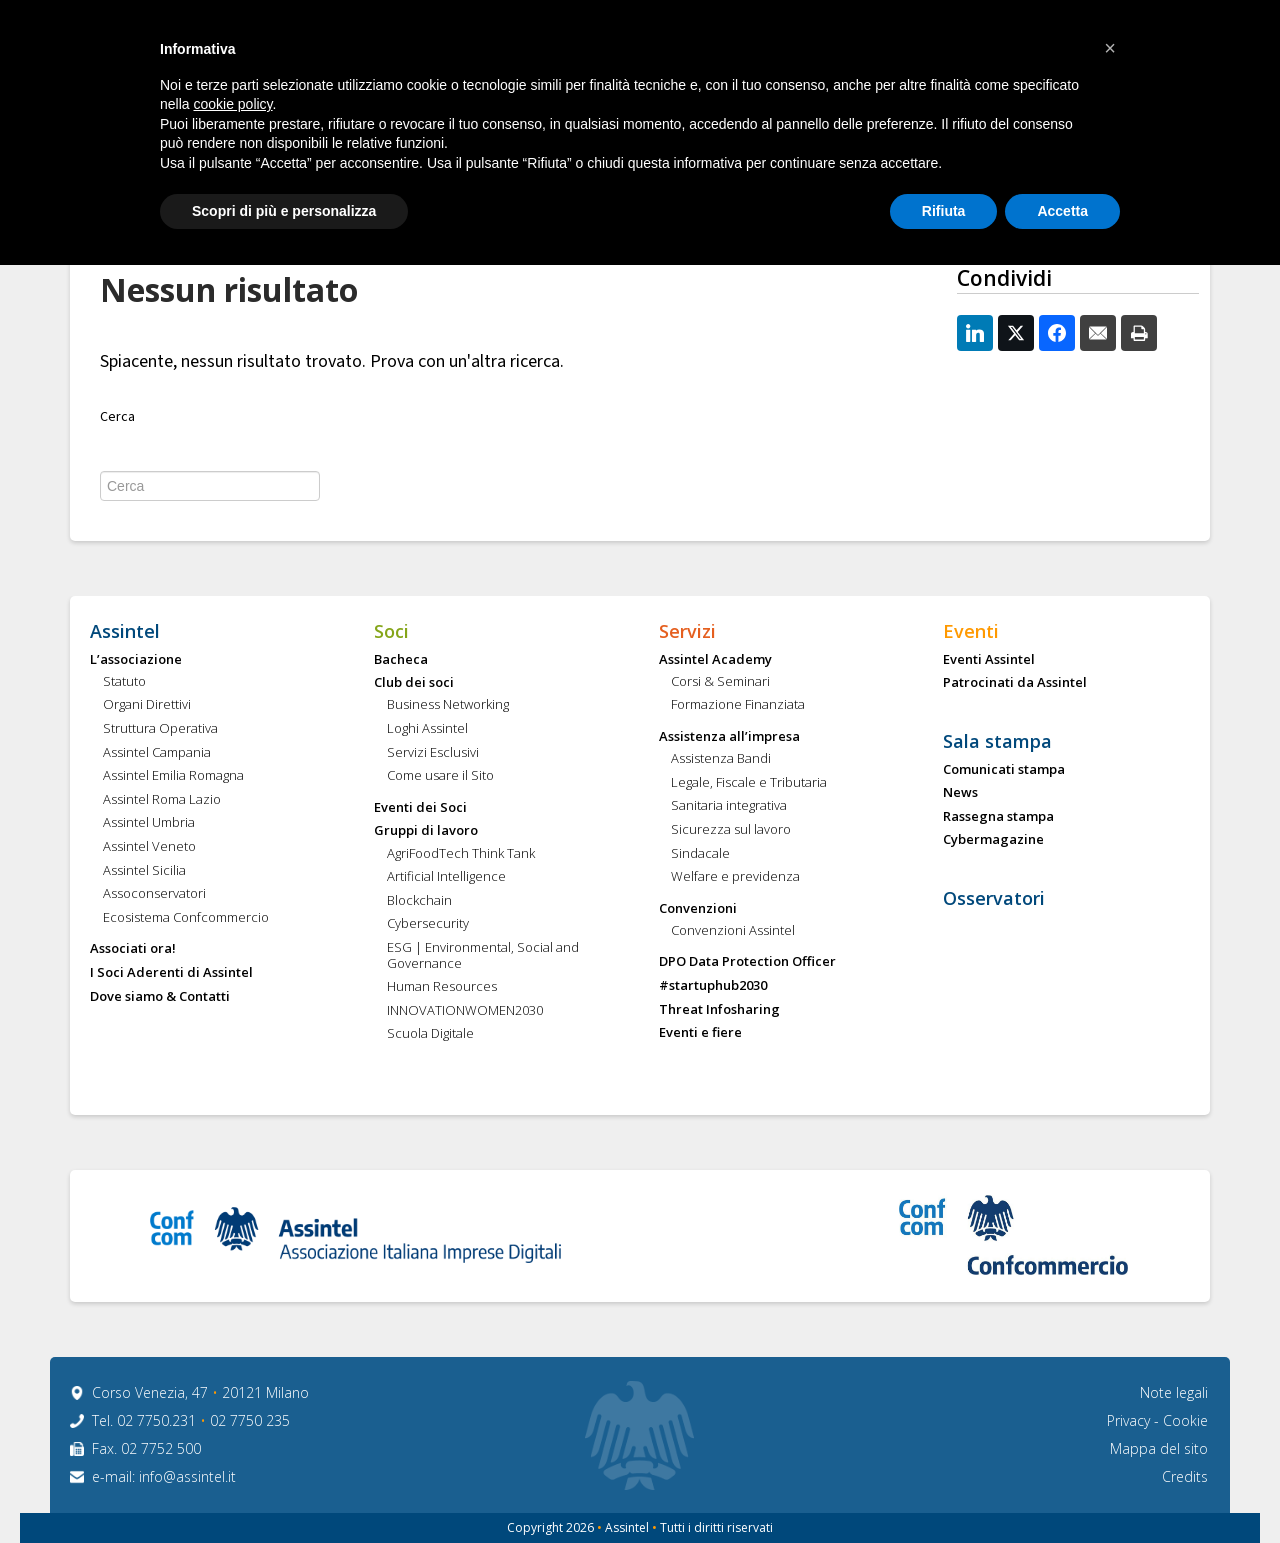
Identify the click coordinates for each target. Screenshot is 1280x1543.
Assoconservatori (154, 894)
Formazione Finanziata (738, 705)
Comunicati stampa (1004, 770)
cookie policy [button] (232, 104)
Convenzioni (698, 909)
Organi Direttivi (147, 705)
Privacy (1130, 1420)
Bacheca (401, 660)
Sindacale (700, 854)
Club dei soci (414, 683)
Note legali (1174, 1392)
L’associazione (136, 660)
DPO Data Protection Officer (747, 962)
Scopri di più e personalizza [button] (284, 211)
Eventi (971, 632)
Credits (1185, 1476)
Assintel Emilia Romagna (173, 776)
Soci (391, 632)
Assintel (125, 632)
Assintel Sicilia (144, 871)
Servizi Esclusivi (433, 753)
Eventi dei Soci (420, 808)
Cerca (117, 417)
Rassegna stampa (998, 817)
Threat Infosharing (719, 1010)
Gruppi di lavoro (426, 831)
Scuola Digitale (430, 1034)
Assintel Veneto (149, 847)
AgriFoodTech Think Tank (461, 854)
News (960, 793)
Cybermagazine (993, 840)
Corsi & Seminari (720, 682)
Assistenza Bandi (721, 759)
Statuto (124, 682)
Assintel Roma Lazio (162, 800)
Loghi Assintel (427, 729)
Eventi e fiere (700, 1033)
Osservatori (994, 899)
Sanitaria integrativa (729, 806)
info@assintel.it (187, 1476)
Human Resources (442, 987)
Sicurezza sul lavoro (731, 830)
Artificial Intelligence (446, 877)
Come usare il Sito (440, 776)
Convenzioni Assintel (733, 931)
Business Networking (448, 705)
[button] (1110, 48)
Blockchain (419, 901)
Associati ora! (133, 949)
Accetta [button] (1062, 211)
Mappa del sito (1159, 1448)
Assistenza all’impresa (729, 737)
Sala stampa (997, 742)
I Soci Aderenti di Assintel (171, 973)
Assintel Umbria (149, 823)
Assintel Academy (715, 660)
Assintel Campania (157, 753)
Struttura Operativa (160, 729)
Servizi (687, 632)
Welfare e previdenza (735, 877)
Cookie (1185, 1420)
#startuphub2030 (713, 986)
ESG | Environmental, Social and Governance (483, 955)
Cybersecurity (428, 924)
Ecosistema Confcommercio (186, 918)
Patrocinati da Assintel (1015, 683)
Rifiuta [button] (944, 211)
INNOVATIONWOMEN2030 (465, 1011)
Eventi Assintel (989, 660)
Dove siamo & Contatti (160, 997)
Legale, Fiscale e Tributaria (749, 783)
